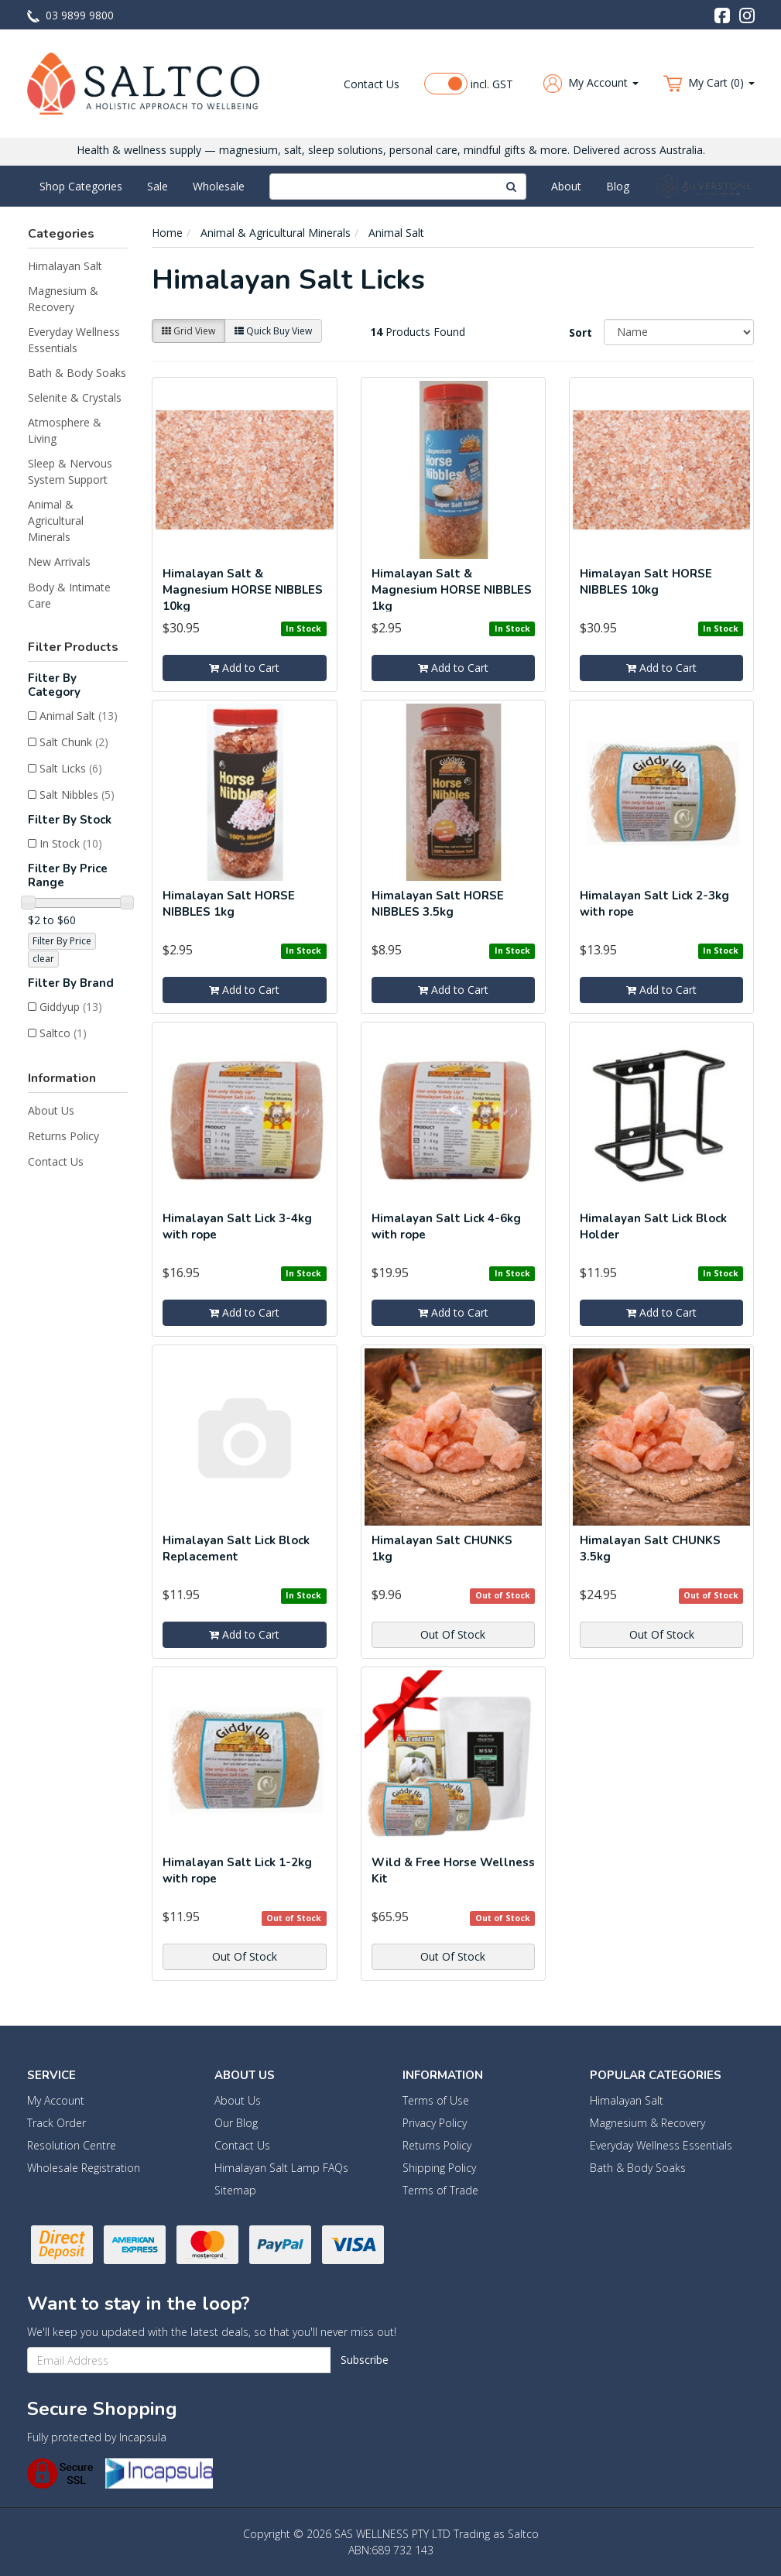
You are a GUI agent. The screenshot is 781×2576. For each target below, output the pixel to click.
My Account (55, 2100)
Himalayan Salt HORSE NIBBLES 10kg (646, 582)
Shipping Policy (439, 2167)
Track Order (56, 2122)
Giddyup (70, 1006)
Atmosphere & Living (64, 430)
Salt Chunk (73, 742)
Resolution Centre (71, 2145)
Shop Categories (80, 186)
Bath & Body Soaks (77, 372)
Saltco (63, 1033)
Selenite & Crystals (75, 397)
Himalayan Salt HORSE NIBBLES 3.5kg (438, 904)
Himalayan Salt (65, 266)
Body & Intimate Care (69, 595)
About (566, 186)
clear (43, 958)
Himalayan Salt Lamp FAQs (281, 2167)
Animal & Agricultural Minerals (56, 520)
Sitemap (235, 2190)
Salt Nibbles (77, 794)
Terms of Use (435, 2100)
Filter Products (73, 647)
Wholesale (219, 186)
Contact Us (371, 84)
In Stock (70, 843)
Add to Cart (244, 667)
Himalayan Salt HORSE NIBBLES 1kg (229, 904)
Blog (617, 186)
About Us (51, 1110)
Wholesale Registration (83, 2167)
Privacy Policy (434, 2122)
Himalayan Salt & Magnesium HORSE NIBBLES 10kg (243, 590)
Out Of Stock (452, 1634)
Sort (580, 332)
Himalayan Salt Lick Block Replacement (236, 1548)
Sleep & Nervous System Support (70, 471)
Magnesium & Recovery (63, 298)
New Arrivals (59, 561)
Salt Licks (70, 768)
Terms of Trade (440, 2190)
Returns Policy (63, 1136)
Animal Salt (78, 715)
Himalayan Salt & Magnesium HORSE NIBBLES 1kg (452, 590)
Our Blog (236, 2122)
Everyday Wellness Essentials (74, 339)
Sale (157, 186)
